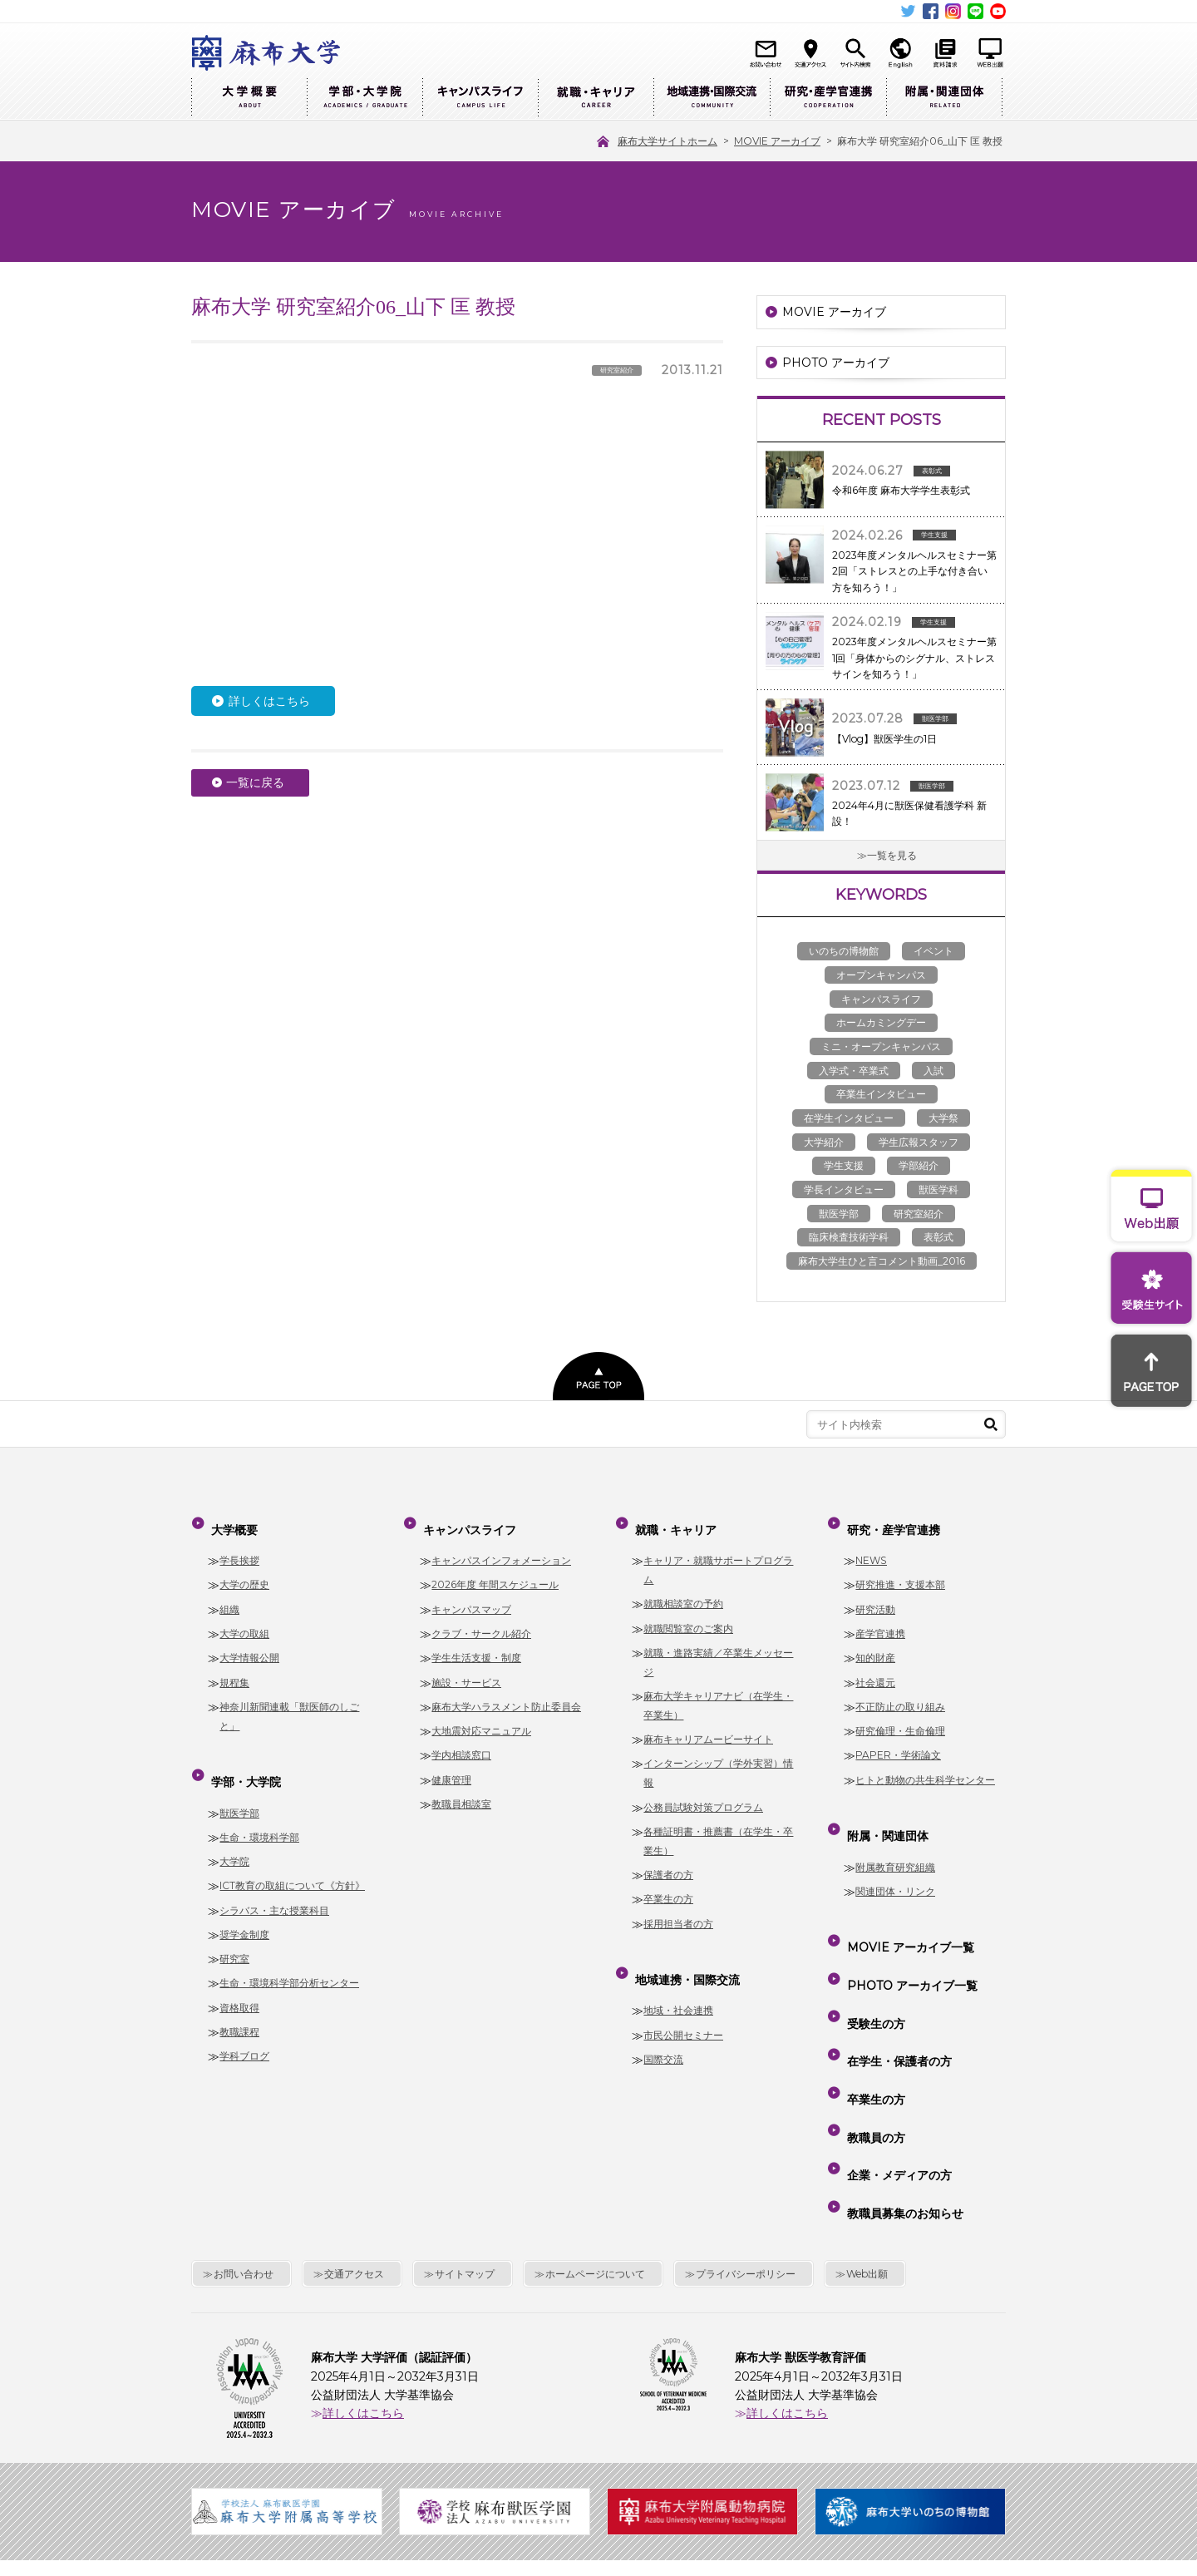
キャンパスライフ (480, 97)
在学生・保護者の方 (896, 1984)
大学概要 (249, 97)
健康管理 (451, 1765)
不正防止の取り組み (900, 1692)
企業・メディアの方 (896, 2056)
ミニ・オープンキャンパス (881, 1046)
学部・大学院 (364, 97)
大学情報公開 (249, 1643)
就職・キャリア (595, 97)
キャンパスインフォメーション (501, 1546)
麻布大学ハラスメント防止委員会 (506, 1692)
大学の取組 (244, 1619)
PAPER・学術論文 (898, 1741)
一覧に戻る (255, 782)
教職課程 (239, 2003)
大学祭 (943, 1118)
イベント (933, 951)
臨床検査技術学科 (849, 1237)
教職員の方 (873, 2032)
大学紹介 (824, 1142)
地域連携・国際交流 (711, 97)
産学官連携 (880, 1619)
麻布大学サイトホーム (456, 2462)
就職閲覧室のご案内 (688, 1614)
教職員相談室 (461, 1790)
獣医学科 (938, 1189)
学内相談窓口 (461, 1741)
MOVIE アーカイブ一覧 (907, 1912)
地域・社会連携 (678, 1982)
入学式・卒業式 (854, 1070)
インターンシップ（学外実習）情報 (718, 1759)
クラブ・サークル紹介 (481, 1619)
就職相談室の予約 (683, 1589)
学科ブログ (244, 2028)
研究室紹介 (918, 1213)
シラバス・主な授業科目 (274, 1882)
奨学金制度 (244, 1906)
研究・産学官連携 (828, 97)
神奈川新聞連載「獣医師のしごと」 (289, 1702)
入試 (933, 1070)
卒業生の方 (668, 1884)
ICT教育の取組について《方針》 (292, 1858)
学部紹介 (918, 1165)
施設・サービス (466, 1668)
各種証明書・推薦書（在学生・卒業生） (718, 1827)
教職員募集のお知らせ (902, 2080)
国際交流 (663, 2031)
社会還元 (875, 1668)
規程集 (234, 1668)
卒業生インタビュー (881, 1094)
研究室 (234, 1930)
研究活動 (875, 1595)
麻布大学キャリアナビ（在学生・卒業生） (718, 1691)
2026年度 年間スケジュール (495, 1571)
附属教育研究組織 (895, 1839)
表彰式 (938, 1237)
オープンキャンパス (881, 975)
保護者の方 (668, 1860)
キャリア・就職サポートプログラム (718, 1556)
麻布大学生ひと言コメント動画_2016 (881, 1261)
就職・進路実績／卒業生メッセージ (718, 1648)
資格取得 (239, 1979)
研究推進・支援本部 (900, 1571)
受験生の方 (873, 1960)
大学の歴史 (244, 1571)
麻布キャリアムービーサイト (708, 1725)
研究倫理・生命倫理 (900, 1716)
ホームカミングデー (881, 1022)
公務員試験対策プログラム (703, 1793)
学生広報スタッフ (918, 1142)
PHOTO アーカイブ (835, 362)
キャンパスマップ (471, 1595)
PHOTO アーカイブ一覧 (909, 1936)
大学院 (234, 1833)
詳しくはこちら (269, 700)
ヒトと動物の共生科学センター (925, 1765)
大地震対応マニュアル (481, 1716)
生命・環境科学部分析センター (289, 1955)
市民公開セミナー (683, 2007)
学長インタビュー (844, 1189)
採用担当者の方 (678, 1909)
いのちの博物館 (844, 951)
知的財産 (875, 1643)
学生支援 (844, 1165)
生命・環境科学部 (259, 1809)
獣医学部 (839, 1213)
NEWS (871, 1546)
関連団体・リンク (895, 1863)
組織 (229, 1595)
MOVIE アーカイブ (834, 311)
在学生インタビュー (849, 1118)
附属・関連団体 (944, 97)
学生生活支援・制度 (476, 1643)
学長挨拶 (239, 1546)
